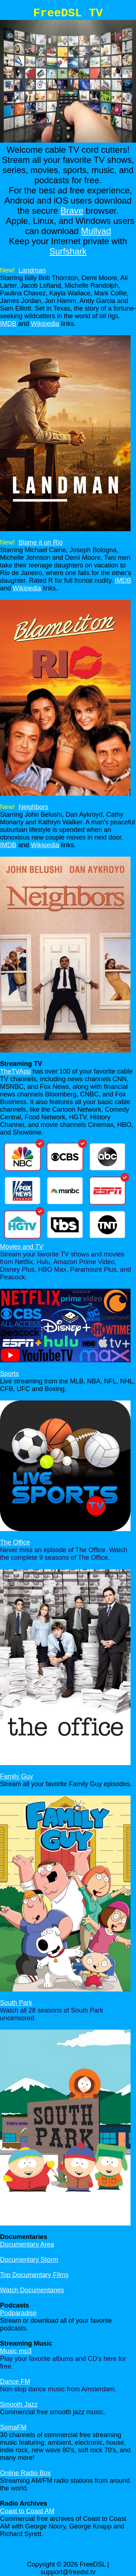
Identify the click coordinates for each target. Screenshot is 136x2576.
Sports (9, 1373)
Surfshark (68, 251)
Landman (32, 270)
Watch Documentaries (32, 2290)
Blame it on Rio (40, 542)
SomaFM (13, 2427)
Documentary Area (27, 2244)
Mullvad (96, 231)
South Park (16, 2002)
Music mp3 (16, 2351)
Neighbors (33, 807)
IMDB (8, 323)
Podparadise (18, 2313)
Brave (72, 211)
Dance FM (15, 2381)
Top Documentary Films (34, 2274)
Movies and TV (22, 1246)
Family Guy (16, 1776)
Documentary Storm (29, 2259)
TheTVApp (15, 1071)
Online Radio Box (25, 2473)
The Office (15, 1542)
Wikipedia (45, 323)
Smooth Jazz (19, 2404)
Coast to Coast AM (27, 2511)
